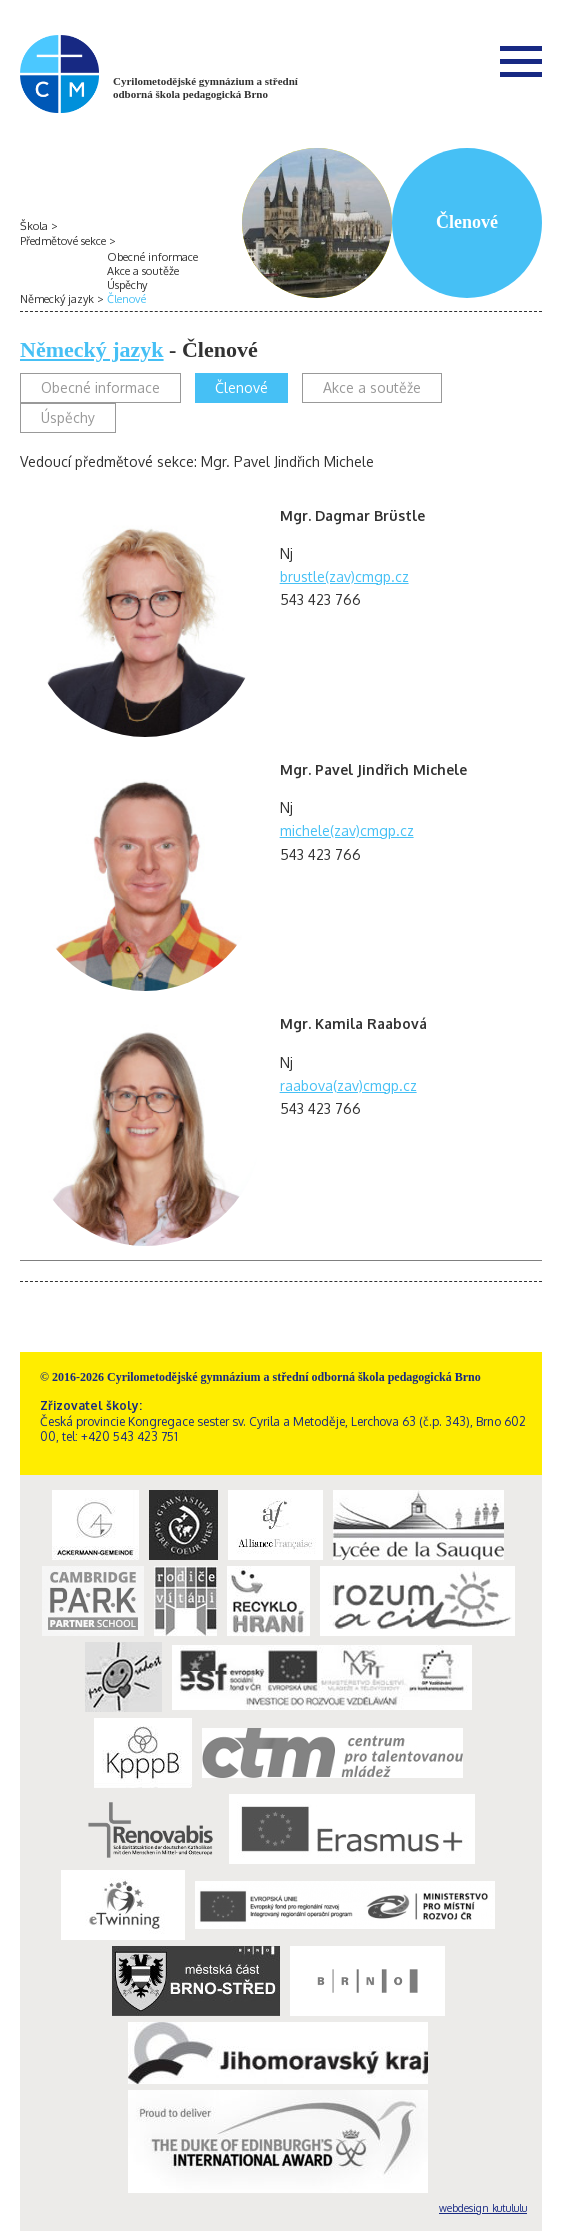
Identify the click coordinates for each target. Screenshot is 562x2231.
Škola (34, 226)
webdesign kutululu (483, 2208)
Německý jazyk (57, 299)
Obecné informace (152, 257)
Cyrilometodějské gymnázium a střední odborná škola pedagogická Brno (205, 87)
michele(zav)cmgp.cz (347, 830)
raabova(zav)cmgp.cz (348, 1085)
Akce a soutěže (143, 271)
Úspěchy (127, 285)
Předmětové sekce (63, 241)
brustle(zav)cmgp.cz (344, 576)
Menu (521, 61)
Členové (126, 299)
